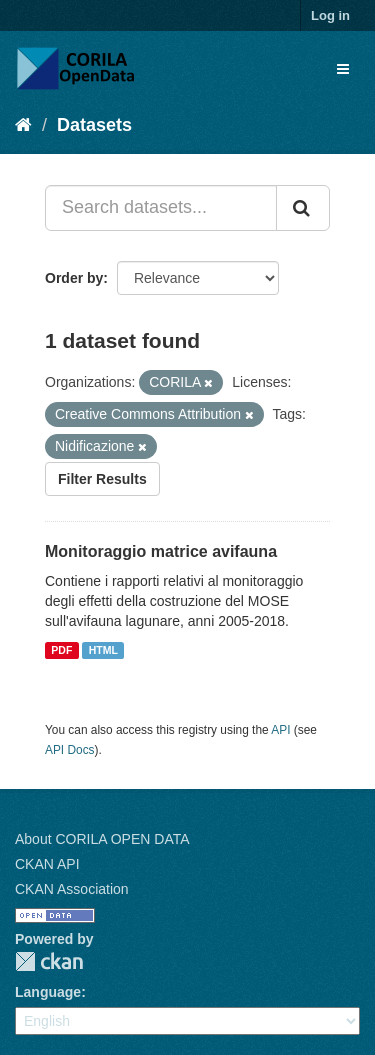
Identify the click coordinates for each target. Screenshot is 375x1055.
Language (48, 992)
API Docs (70, 750)
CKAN (49, 961)
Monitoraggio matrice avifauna (161, 551)
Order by (74, 278)
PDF (61, 650)
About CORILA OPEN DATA (102, 839)
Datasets (94, 125)
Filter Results (102, 479)
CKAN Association (72, 889)
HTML (103, 650)
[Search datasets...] (161, 208)
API (280, 730)
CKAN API (47, 864)
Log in (330, 15)
